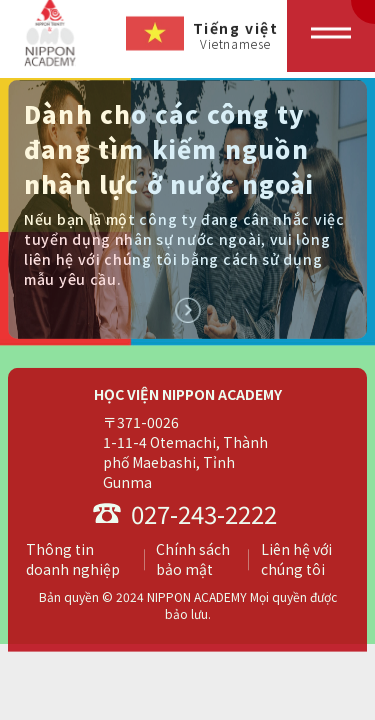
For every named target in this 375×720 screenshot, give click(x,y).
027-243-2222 (185, 515)
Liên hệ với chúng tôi (296, 561)
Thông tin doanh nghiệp (73, 561)
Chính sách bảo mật (193, 561)
